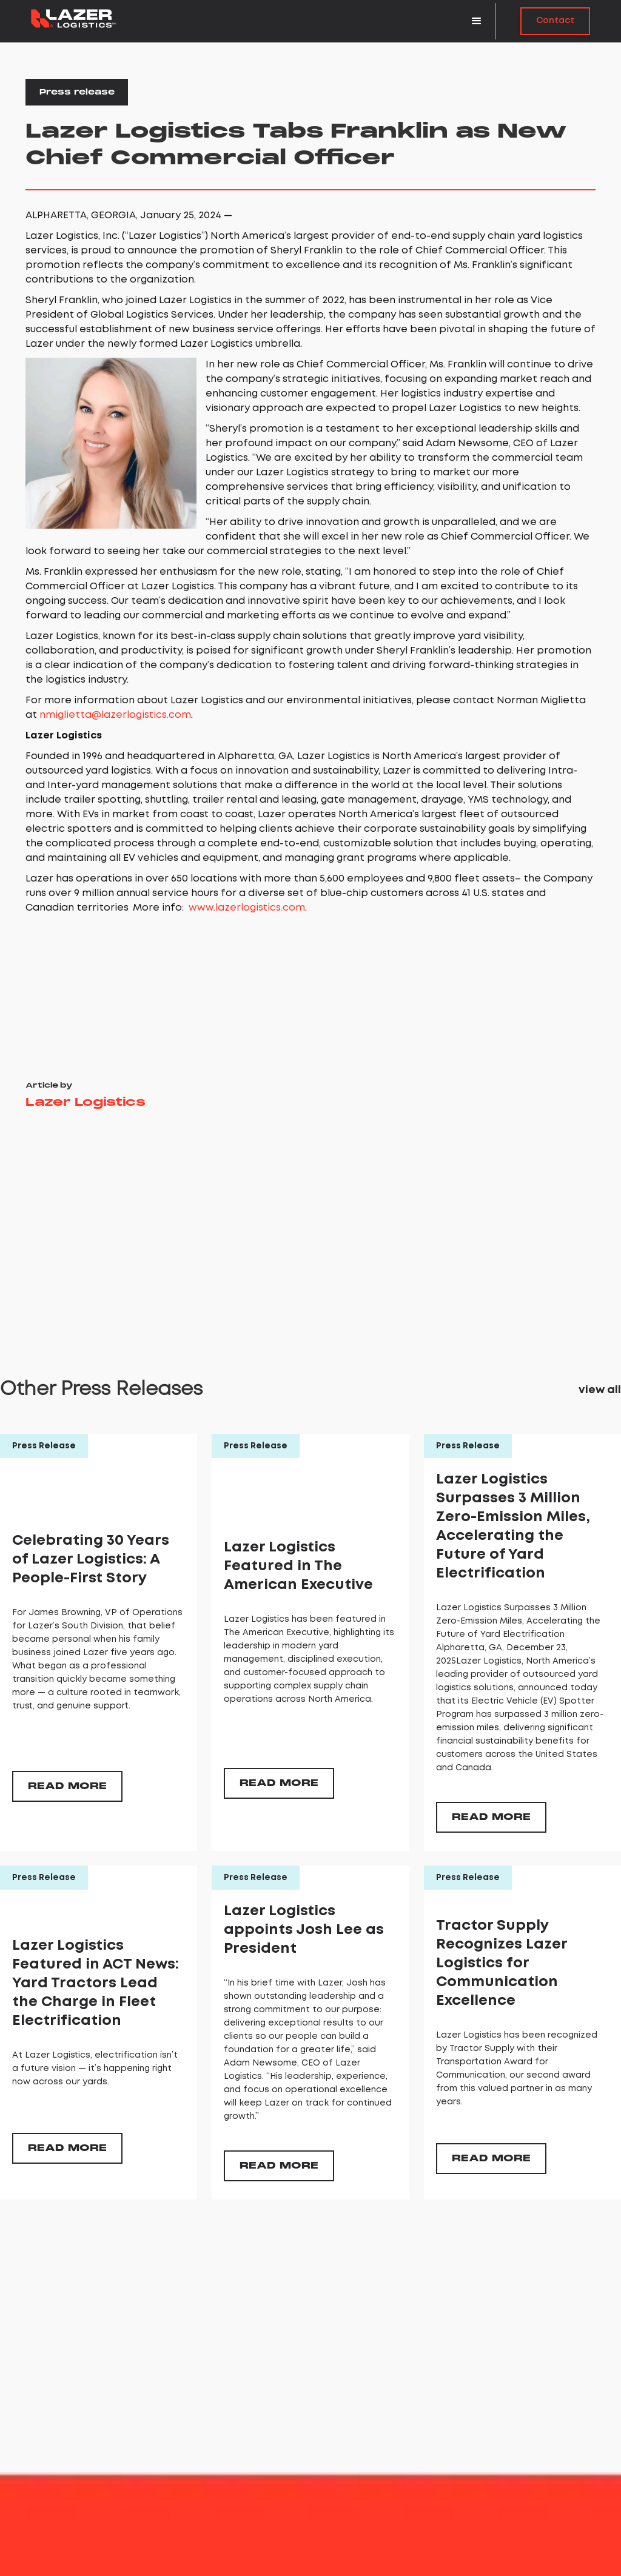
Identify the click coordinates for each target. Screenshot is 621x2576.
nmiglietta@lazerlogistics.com (115, 715)
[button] (477, 21)
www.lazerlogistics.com (247, 907)
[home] (73, 18)
